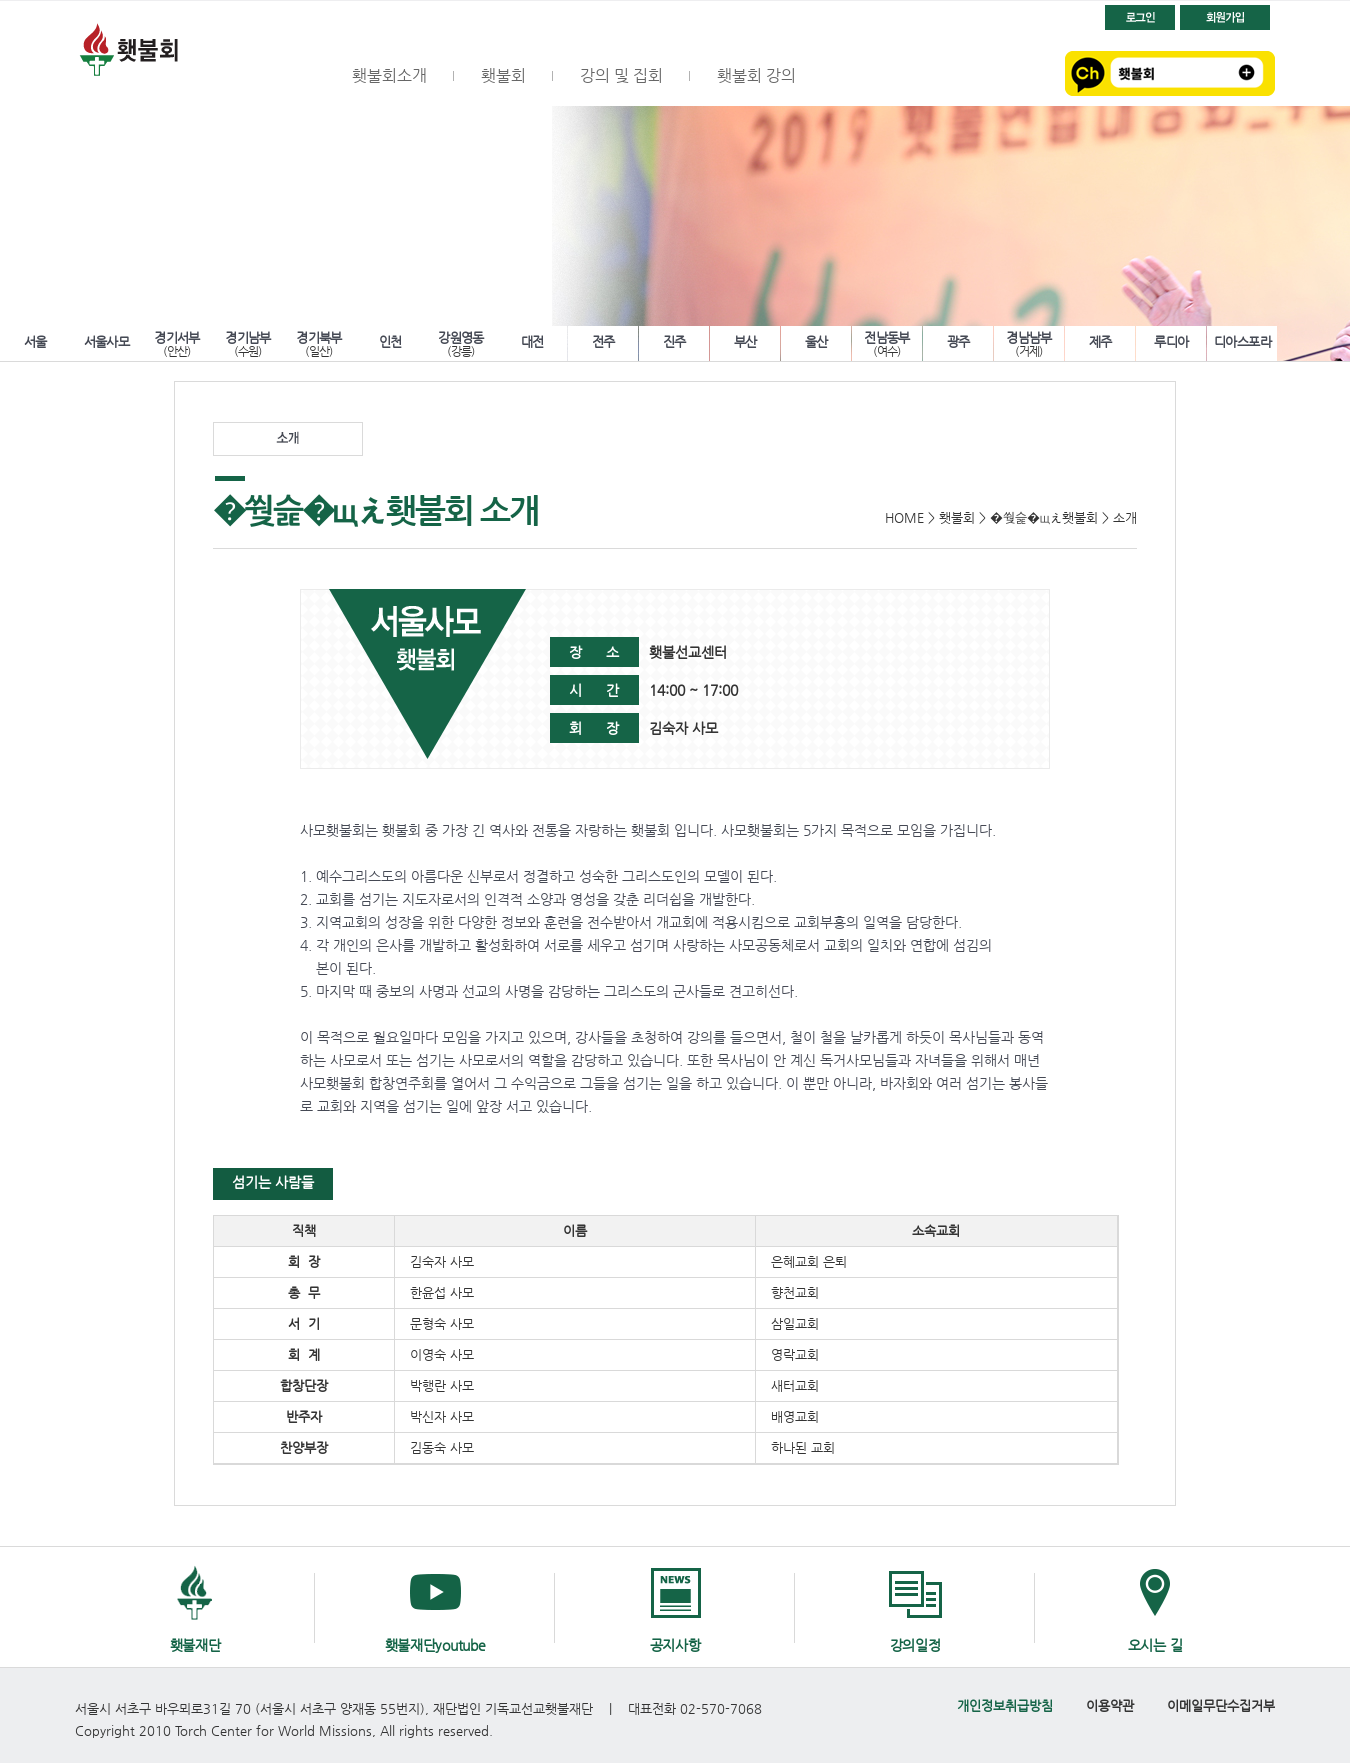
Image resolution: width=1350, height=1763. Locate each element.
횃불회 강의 (756, 75)
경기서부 (177, 342)
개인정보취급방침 (1005, 1705)
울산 (816, 341)
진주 (674, 341)
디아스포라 (1242, 341)
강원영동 (461, 342)
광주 (958, 341)
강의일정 (915, 1645)
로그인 (1140, 17)
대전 (532, 341)
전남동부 (887, 342)
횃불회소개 (389, 75)
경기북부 (319, 342)
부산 (745, 341)
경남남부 (1029, 342)
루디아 (1171, 341)
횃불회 (190, 53)
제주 (1100, 341)
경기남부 (248, 342)
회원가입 (1225, 17)
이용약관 (1110, 1705)
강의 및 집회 (621, 75)
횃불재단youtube (435, 1645)
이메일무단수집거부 (1221, 1705)
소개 (288, 439)
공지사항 (675, 1645)
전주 (603, 341)
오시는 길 (1155, 1645)
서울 (35, 341)
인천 (390, 341)
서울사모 (106, 341)
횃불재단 (195, 1645)
